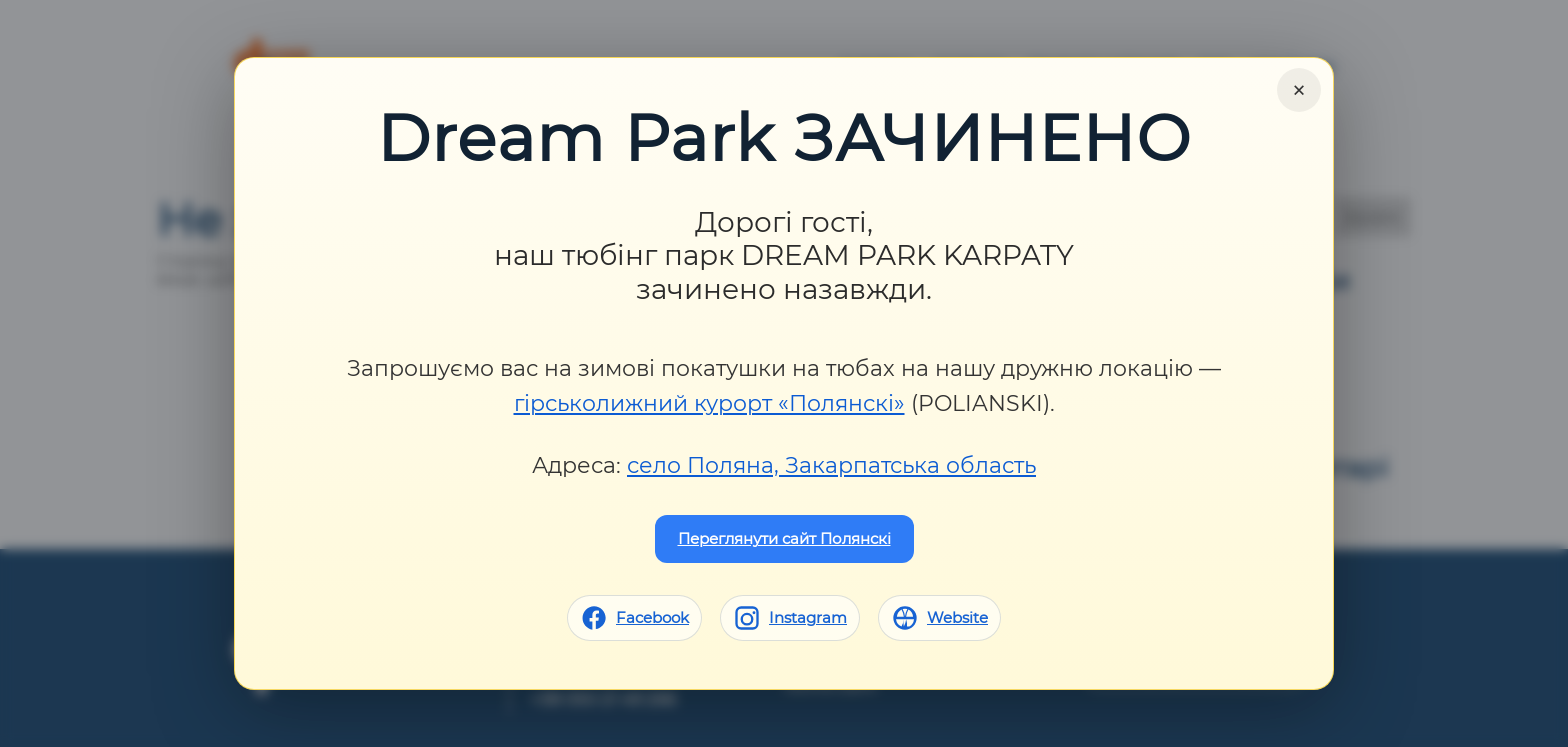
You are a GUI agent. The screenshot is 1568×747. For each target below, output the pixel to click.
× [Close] (1299, 90)
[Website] (939, 618)
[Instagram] (790, 618)
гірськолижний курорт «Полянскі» (709, 403)
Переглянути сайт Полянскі (784, 538)
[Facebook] (634, 618)
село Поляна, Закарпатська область (831, 465)
